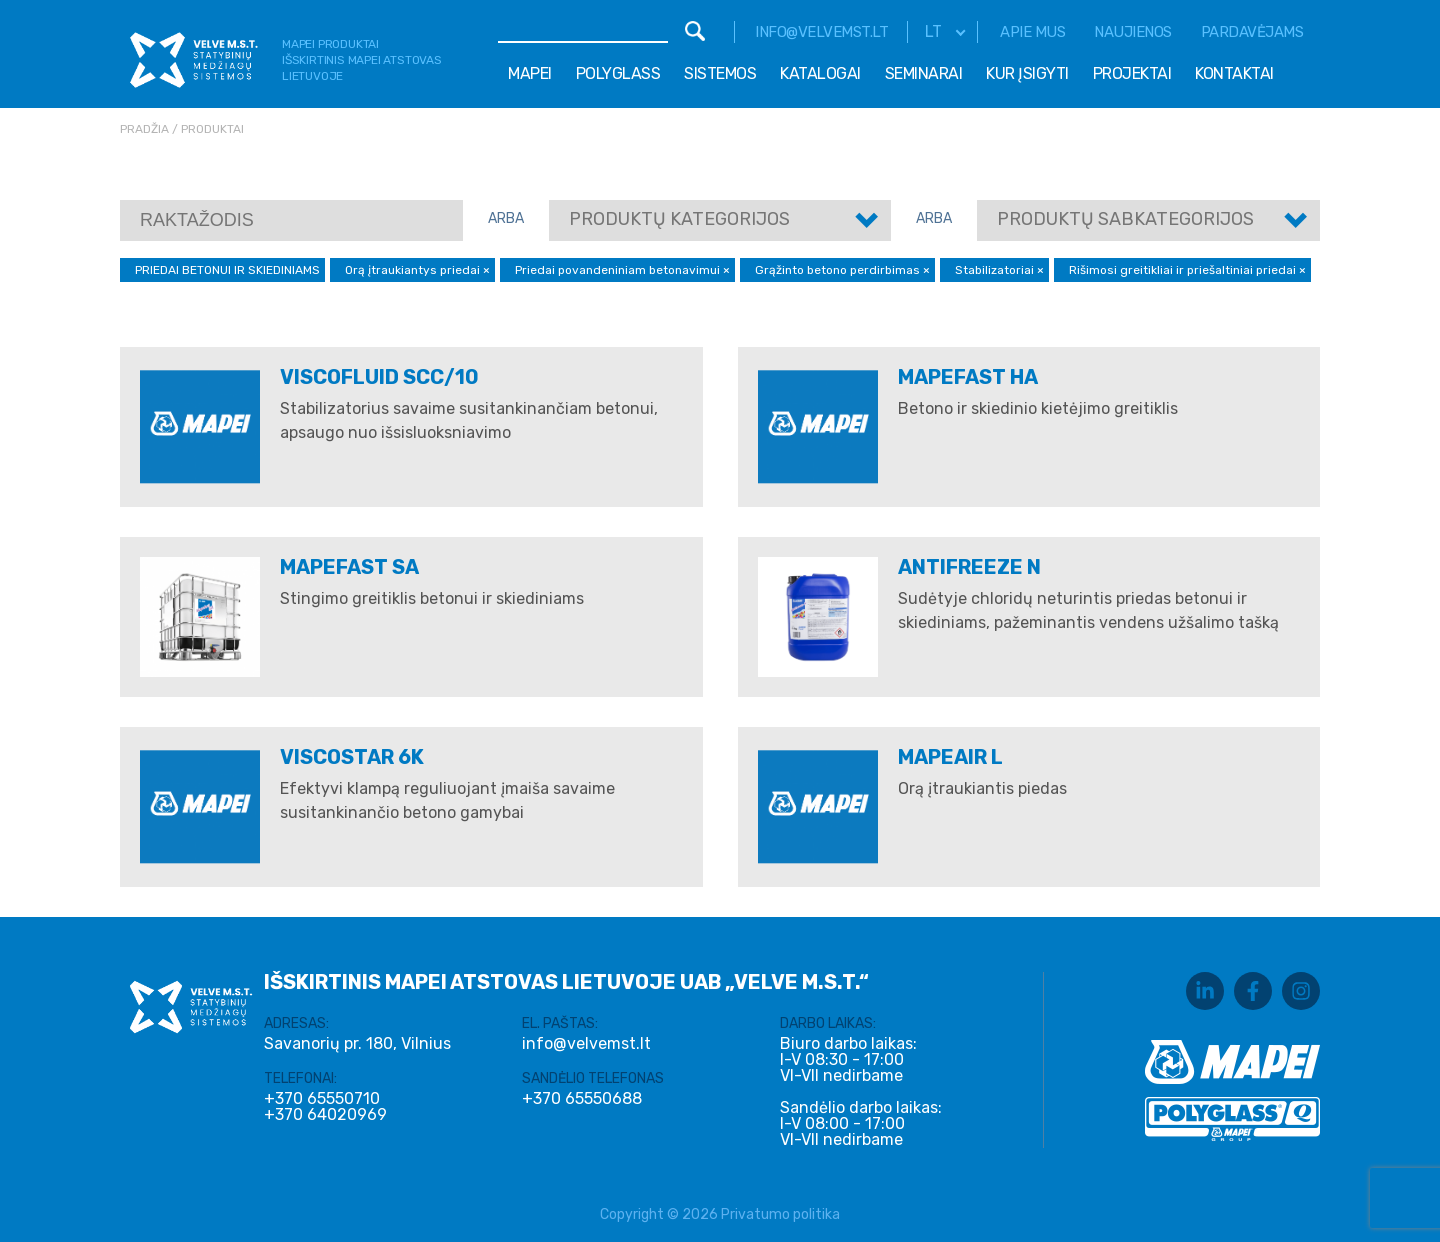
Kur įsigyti (1027, 73)
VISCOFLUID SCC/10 (379, 377)
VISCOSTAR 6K (352, 757)
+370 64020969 (325, 1115)
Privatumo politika (780, 1214)
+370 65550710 (322, 1099)
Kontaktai (1234, 73)
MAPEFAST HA (968, 377)
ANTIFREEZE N (969, 567)
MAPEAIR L (950, 757)
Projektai (1132, 73)
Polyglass (618, 73)
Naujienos (1133, 32)
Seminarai (924, 73)
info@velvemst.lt (821, 32)
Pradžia (144, 129)
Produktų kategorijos (679, 219)
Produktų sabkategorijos (1125, 219)
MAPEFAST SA (349, 567)
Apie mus (1032, 32)
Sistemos (720, 73)
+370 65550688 (582, 1099)
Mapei (530, 73)
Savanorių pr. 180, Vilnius (357, 1043)
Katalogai (820, 73)
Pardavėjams (1252, 32)
